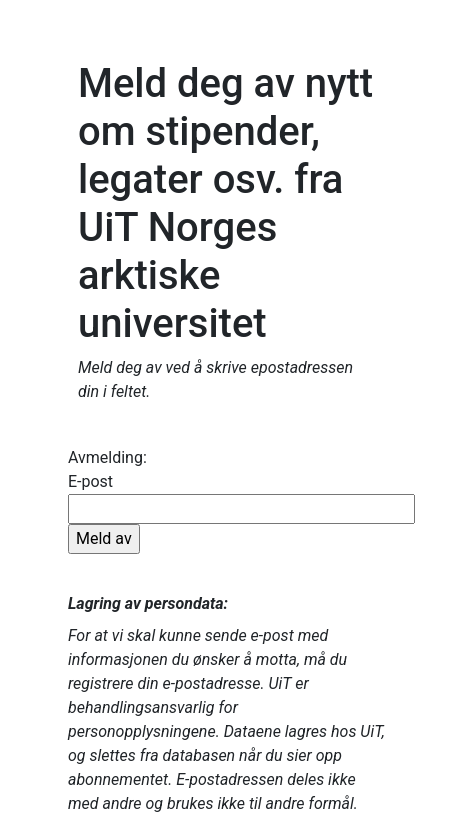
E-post (241, 513)
